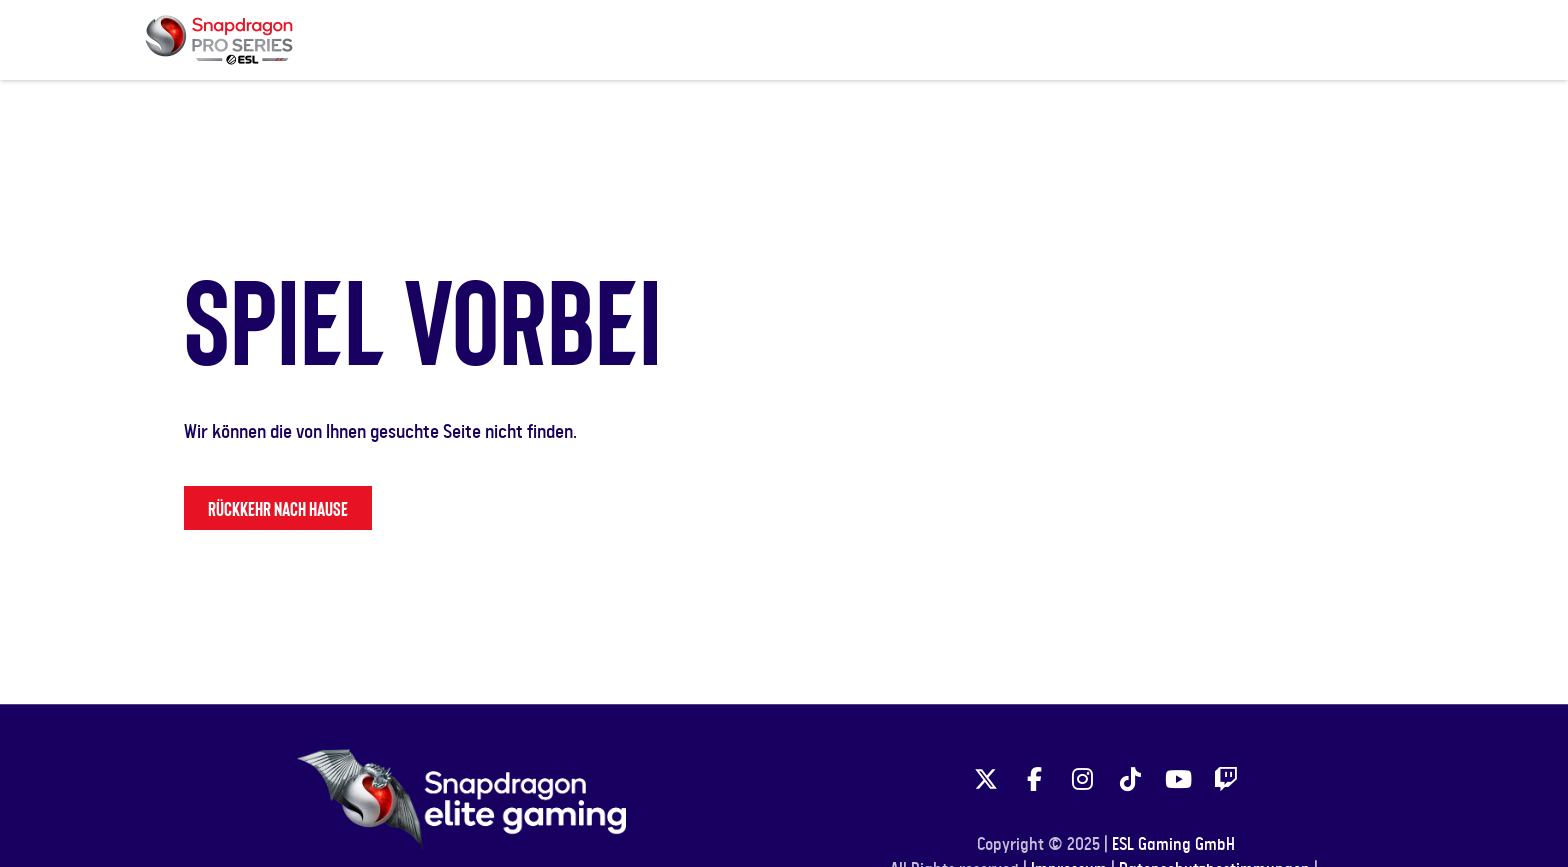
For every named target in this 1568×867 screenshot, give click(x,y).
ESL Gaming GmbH (1173, 845)
